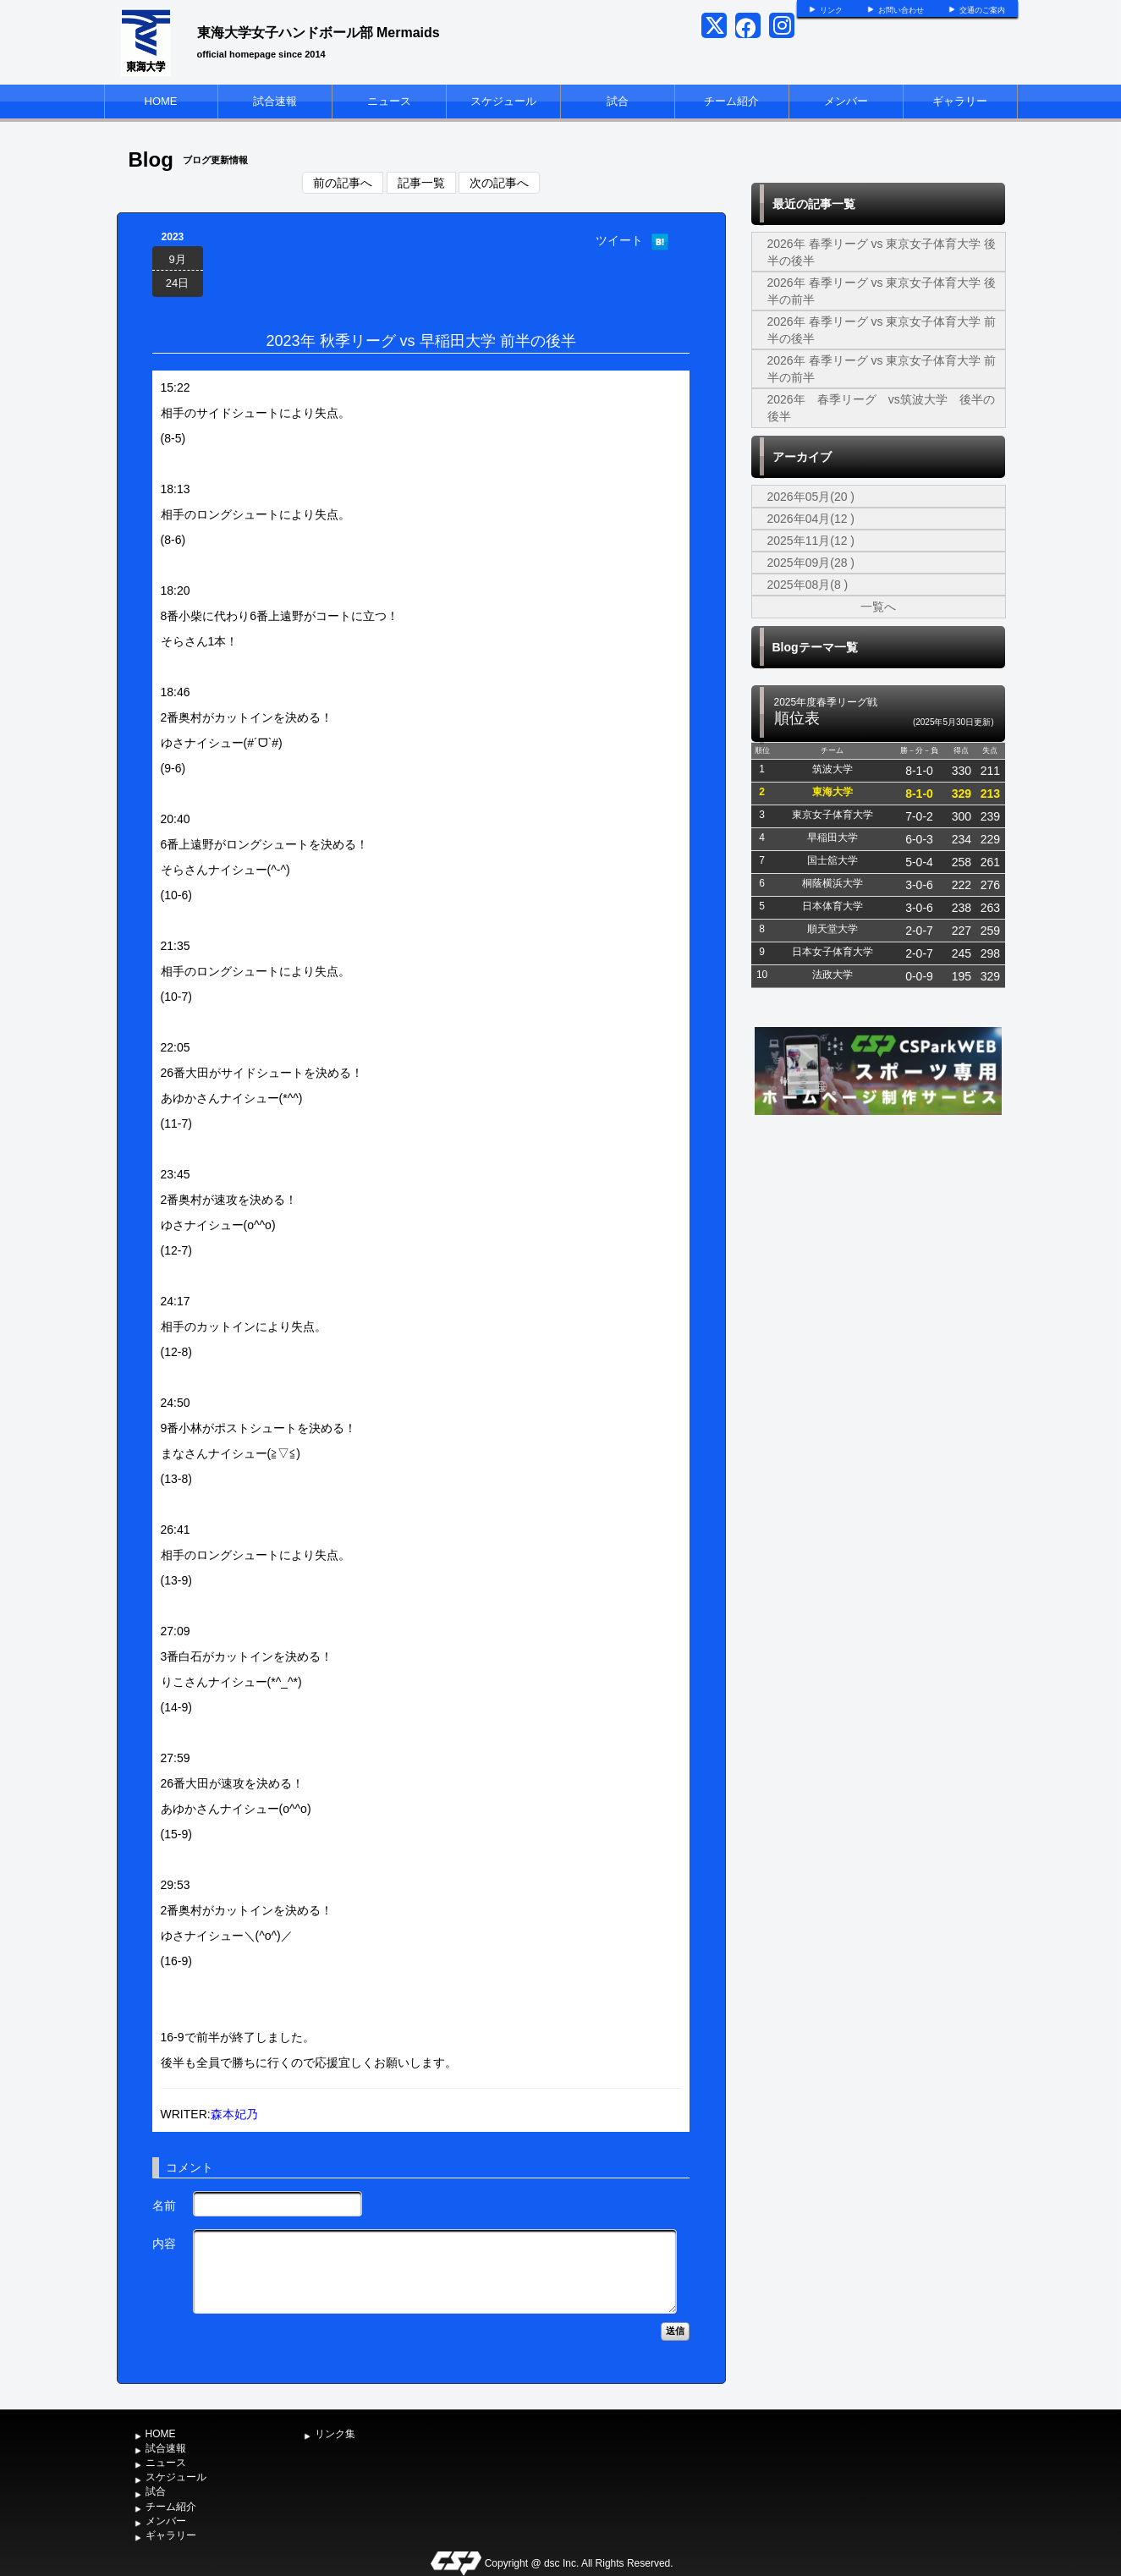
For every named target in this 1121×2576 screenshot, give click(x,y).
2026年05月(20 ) (811, 496)
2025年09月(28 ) (811, 562)
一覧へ (878, 606)
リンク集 (335, 2434)
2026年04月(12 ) (811, 518)
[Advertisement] (878, 1246)
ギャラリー (959, 101)
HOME (161, 101)
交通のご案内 (982, 10)
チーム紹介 (731, 101)
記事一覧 (421, 182)
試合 (618, 101)
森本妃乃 (234, 2114)
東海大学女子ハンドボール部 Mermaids (318, 32)
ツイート (619, 240)
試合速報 (275, 101)
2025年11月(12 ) (811, 540)
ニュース (389, 101)
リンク (831, 10)
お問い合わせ (901, 10)
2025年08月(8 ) (808, 584)
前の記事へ (342, 182)
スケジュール (503, 101)
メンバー (846, 101)
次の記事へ (499, 182)
